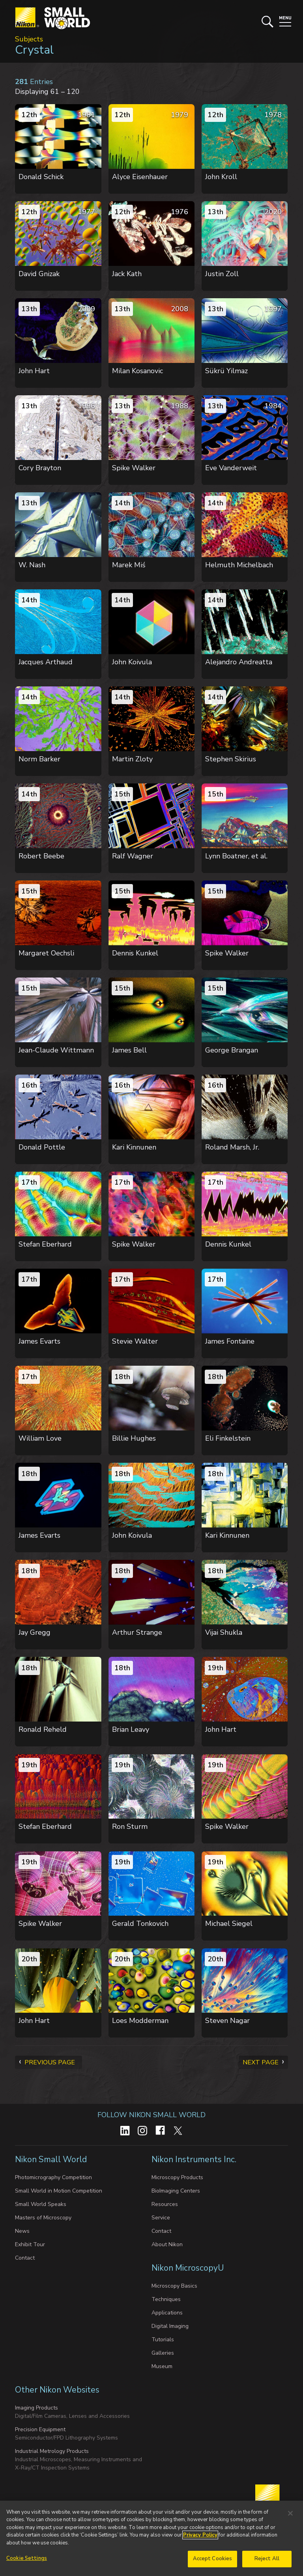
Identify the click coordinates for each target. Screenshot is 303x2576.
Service (161, 2217)
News (22, 2231)
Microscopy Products (177, 2177)
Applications (167, 2312)
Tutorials (163, 2339)
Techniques (166, 2299)
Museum (162, 2366)
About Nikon (167, 2244)
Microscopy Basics (174, 2286)
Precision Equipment (40, 2429)
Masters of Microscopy (43, 2217)
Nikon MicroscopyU (188, 2267)
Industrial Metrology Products (52, 2451)
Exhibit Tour (30, 2244)
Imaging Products (36, 2407)
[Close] (290, 2518)
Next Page (261, 2062)
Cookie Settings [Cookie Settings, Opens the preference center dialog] (26, 2564)
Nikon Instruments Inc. (195, 2159)
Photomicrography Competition (53, 2177)
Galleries (163, 2353)
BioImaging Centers (176, 2191)
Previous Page (49, 2062)
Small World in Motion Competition (58, 2191)
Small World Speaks (40, 2204)
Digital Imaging (170, 2326)
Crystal (34, 50)
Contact (25, 2258)
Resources (165, 2204)
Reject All (266, 2564)
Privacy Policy (200, 2540)
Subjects (29, 39)
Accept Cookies (212, 2564)
